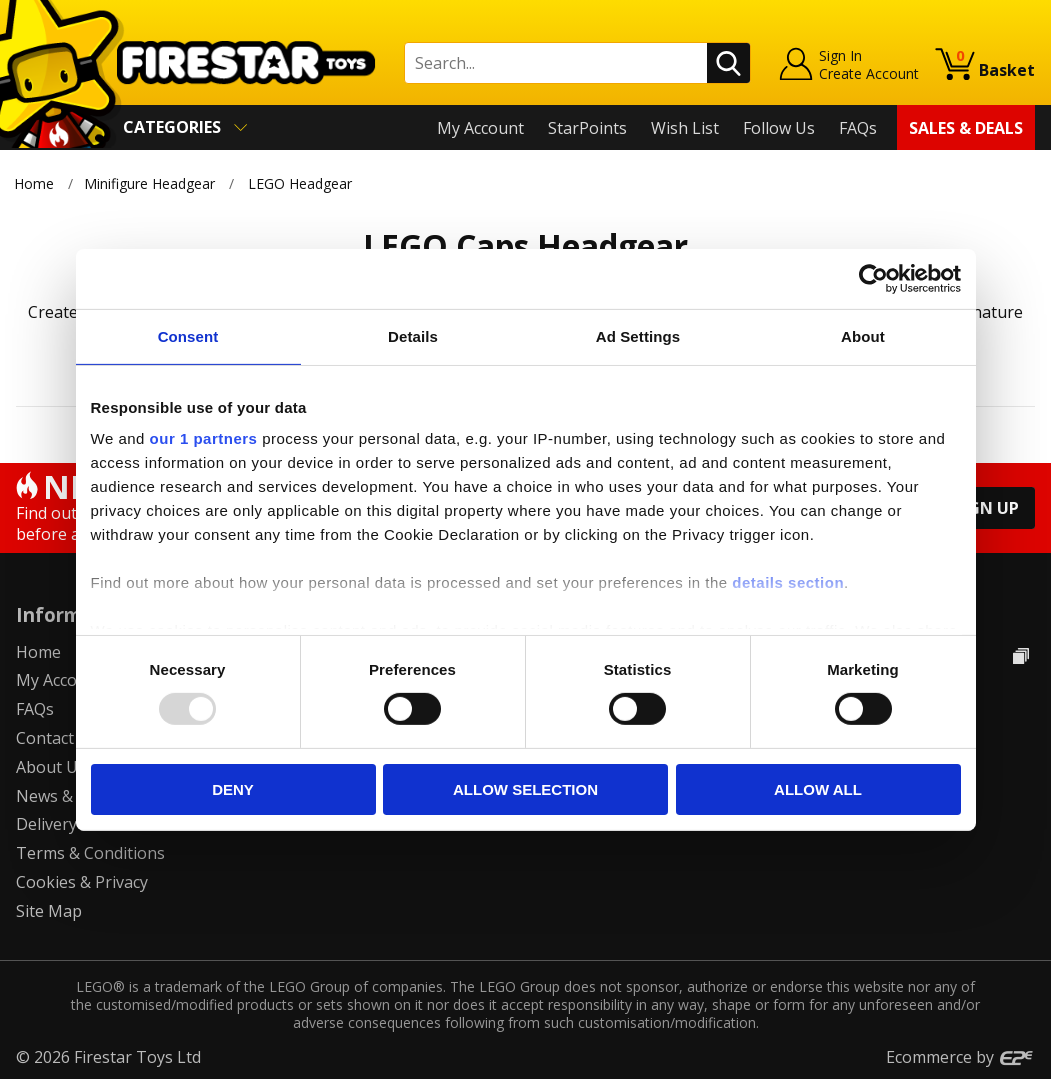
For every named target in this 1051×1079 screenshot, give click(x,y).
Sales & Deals (966, 128)
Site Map (49, 911)
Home (34, 183)
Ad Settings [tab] (638, 335)
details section (788, 582)
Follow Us (779, 128)
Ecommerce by (960, 1057)
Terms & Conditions (90, 853)
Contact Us (57, 738)
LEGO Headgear (300, 183)
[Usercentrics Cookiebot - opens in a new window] (873, 278)
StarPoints (587, 128)
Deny (233, 789)
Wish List (685, 128)
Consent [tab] (188, 335)
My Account (480, 128)
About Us (51, 767)
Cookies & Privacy (82, 882)
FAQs (858, 128)
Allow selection (525, 789)
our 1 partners (204, 438)
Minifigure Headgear (149, 183)
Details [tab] (413, 335)
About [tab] (863, 335)
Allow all (818, 789)
